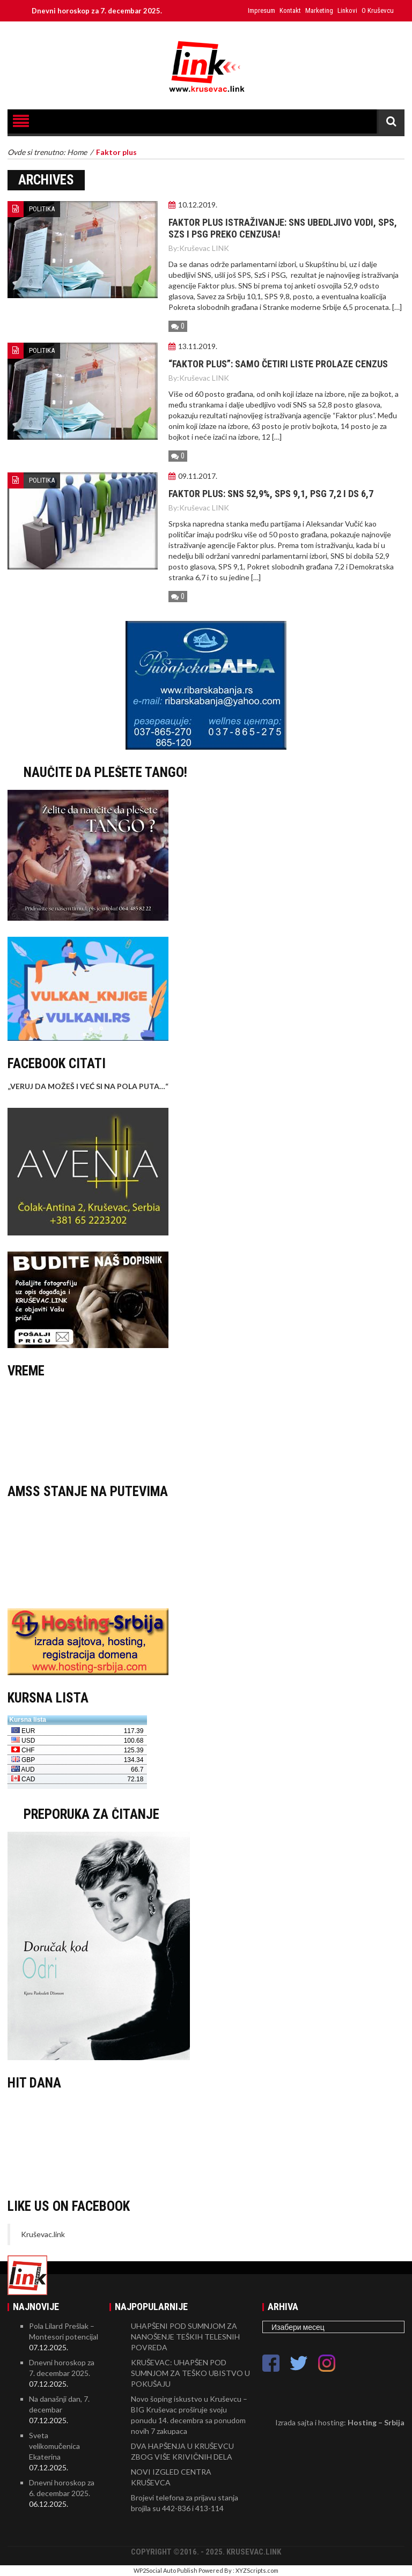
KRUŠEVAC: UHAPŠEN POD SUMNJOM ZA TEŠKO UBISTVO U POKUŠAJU (190, 2373)
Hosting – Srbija (376, 2422)
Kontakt (290, 10)
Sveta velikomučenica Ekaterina (54, 2446)
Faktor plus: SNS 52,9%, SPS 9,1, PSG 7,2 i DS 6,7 (270, 493)
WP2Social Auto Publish (165, 2570)
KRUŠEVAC (206, 1428)
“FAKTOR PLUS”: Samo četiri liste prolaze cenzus (278, 363)
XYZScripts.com (257, 2570)
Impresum (261, 10)
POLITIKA (42, 209)
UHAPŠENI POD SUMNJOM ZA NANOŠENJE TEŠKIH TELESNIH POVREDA (185, 2336)
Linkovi (347, 10)
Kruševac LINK (204, 248)
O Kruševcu (378, 10)
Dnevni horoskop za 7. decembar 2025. (104, 10)
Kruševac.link (43, 2234)
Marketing (319, 10)
